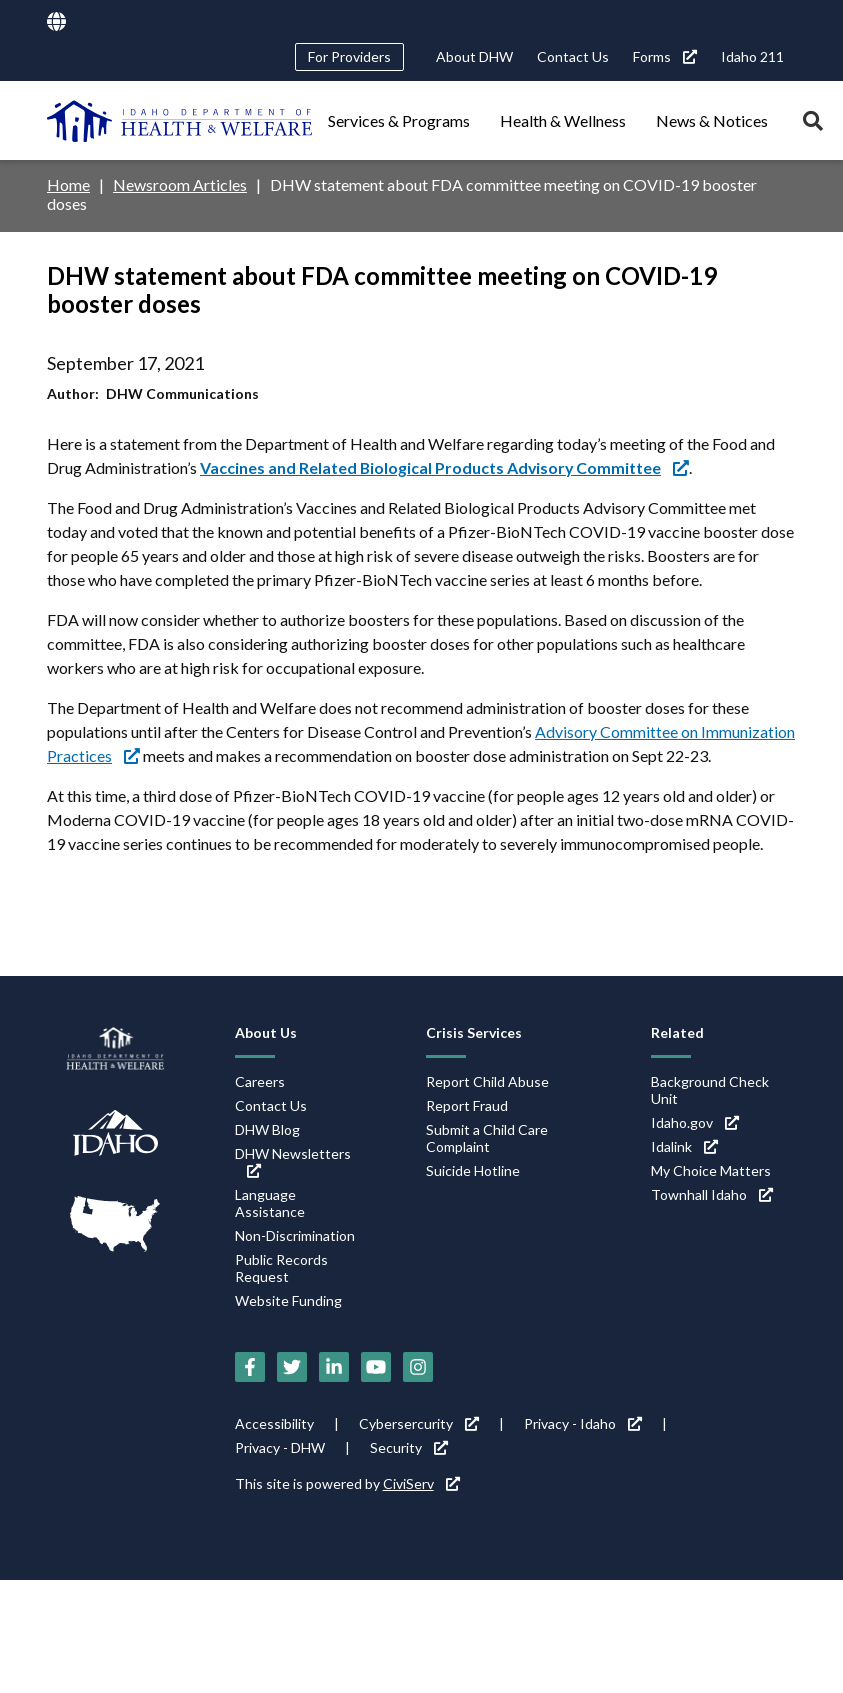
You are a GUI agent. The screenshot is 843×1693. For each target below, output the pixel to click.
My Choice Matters (711, 1170)
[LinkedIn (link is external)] (334, 1367)
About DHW (474, 56)
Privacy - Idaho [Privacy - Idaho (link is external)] (583, 1423)
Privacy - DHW (280, 1447)
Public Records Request (281, 1268)
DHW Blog (267, 1129)
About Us (266, 1032)
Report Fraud (467, 1105)
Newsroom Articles (180, 184)
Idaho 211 (752, 56)
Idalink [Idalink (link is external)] (684, 1146)
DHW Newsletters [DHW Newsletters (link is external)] (293, 1161)
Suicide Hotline (473, 1170)
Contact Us (573, 56)
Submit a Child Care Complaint (487, 1138)
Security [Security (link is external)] (409, 1447)
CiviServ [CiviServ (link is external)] (421, 1483)
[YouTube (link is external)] (376, 1367)
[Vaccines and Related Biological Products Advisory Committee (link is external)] (446, 467)
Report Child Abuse (487, 1081)
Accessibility (274, 1423)
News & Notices (712, 120)
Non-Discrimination (295, 1235)
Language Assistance (270, 1203)
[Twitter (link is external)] (292, 1367)
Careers (260, 1081)
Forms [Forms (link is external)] (665, 56)
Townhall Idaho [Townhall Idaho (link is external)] (712, 1194)
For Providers (349, 56)
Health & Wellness (563, 120)
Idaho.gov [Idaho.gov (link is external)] (695, 1122)
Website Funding (288, 1300)
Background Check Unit (710, 1090)
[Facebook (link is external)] (250, 1367)
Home (68, 184)
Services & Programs (399, 120)
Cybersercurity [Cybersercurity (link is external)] (419, 1423)
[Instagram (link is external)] (418, 1367)
